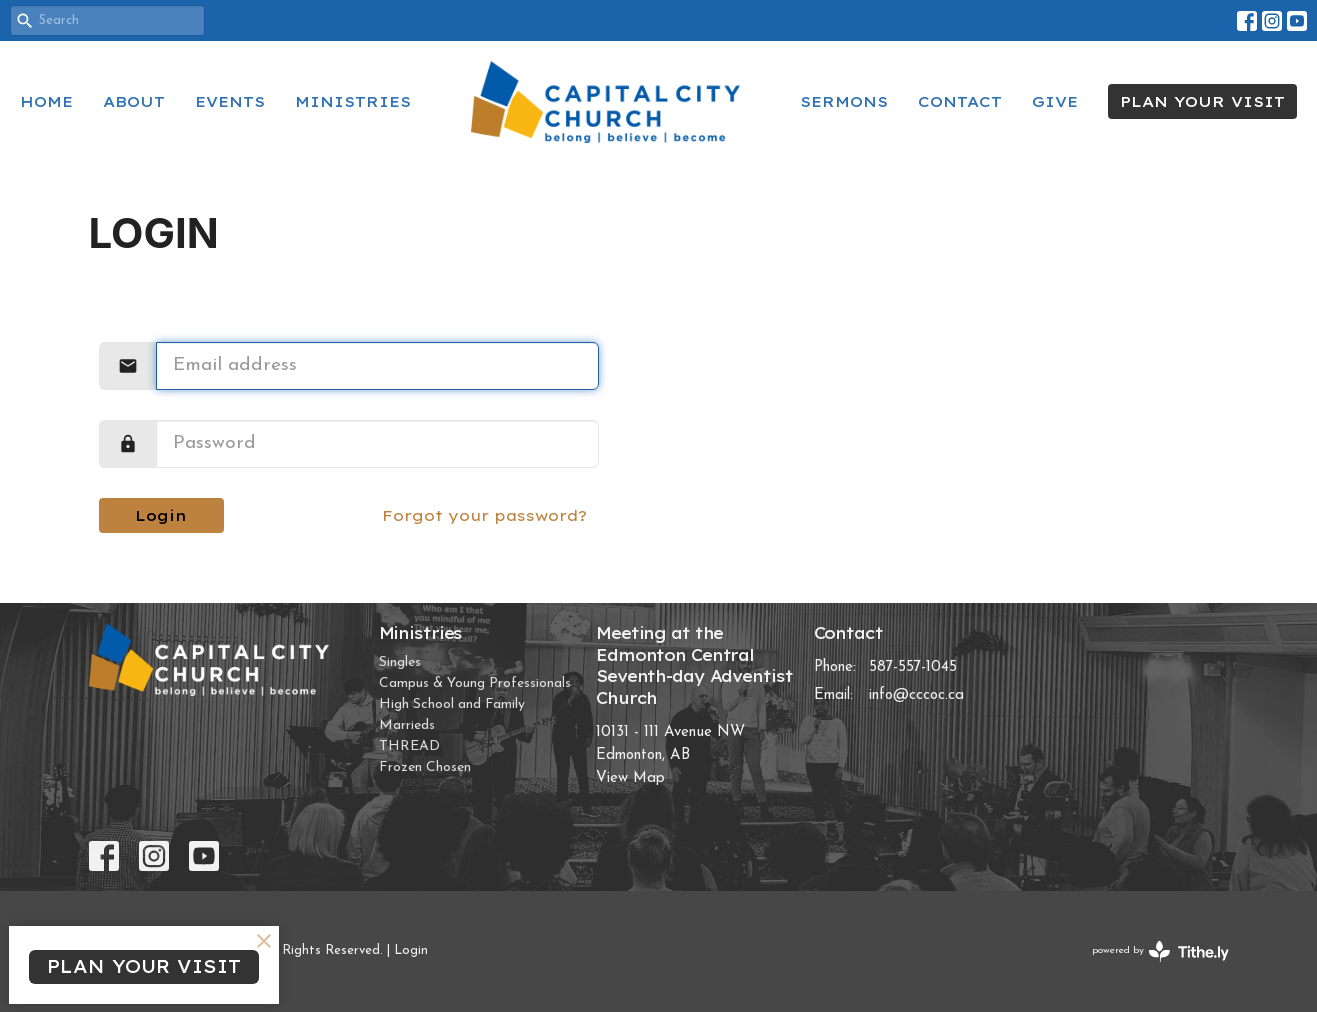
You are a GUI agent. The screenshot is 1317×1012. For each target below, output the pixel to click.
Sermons (844, 101)
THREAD (409, 746)
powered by (1160, 951)
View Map (630, 778)
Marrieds (407, 725)
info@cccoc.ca (916, 695)
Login (161, 515)
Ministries (353, 101)
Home (46, 101)
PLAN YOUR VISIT (1202, 101)
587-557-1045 (913, 667)
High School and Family (452, 704)
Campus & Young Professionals (475, 683)
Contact (960, 101)
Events (230, 101)
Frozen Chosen (425, 767)
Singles (400, 662)
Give (1055, 101)
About (134, 101)
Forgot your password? (484, 515)
